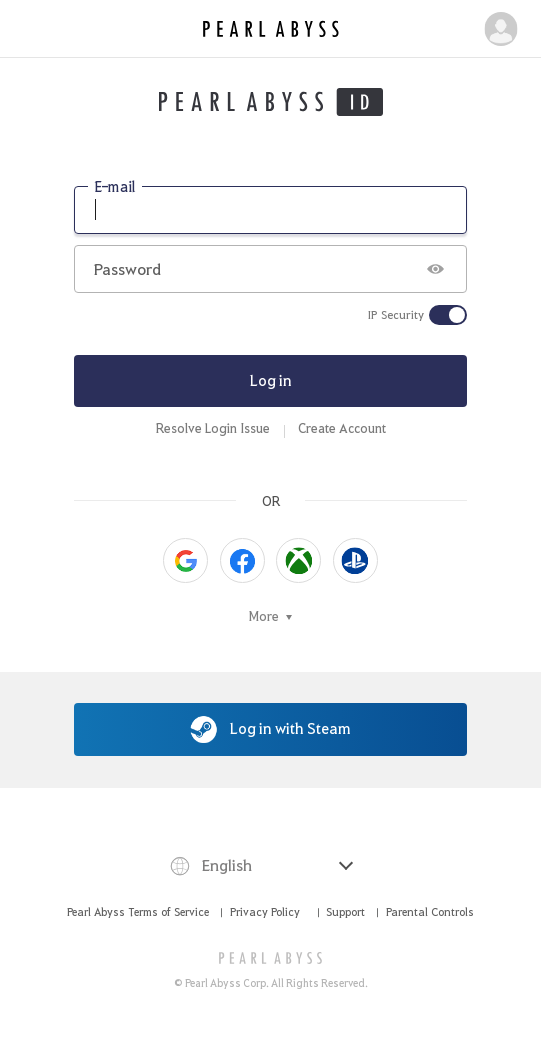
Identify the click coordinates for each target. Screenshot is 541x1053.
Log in (271, 380)
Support (345, 911)
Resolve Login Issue (213, 428)
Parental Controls (430, 911)
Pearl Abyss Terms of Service (138, 911)
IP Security (396, 315)
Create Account (342, 428)
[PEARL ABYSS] (270, 958)
